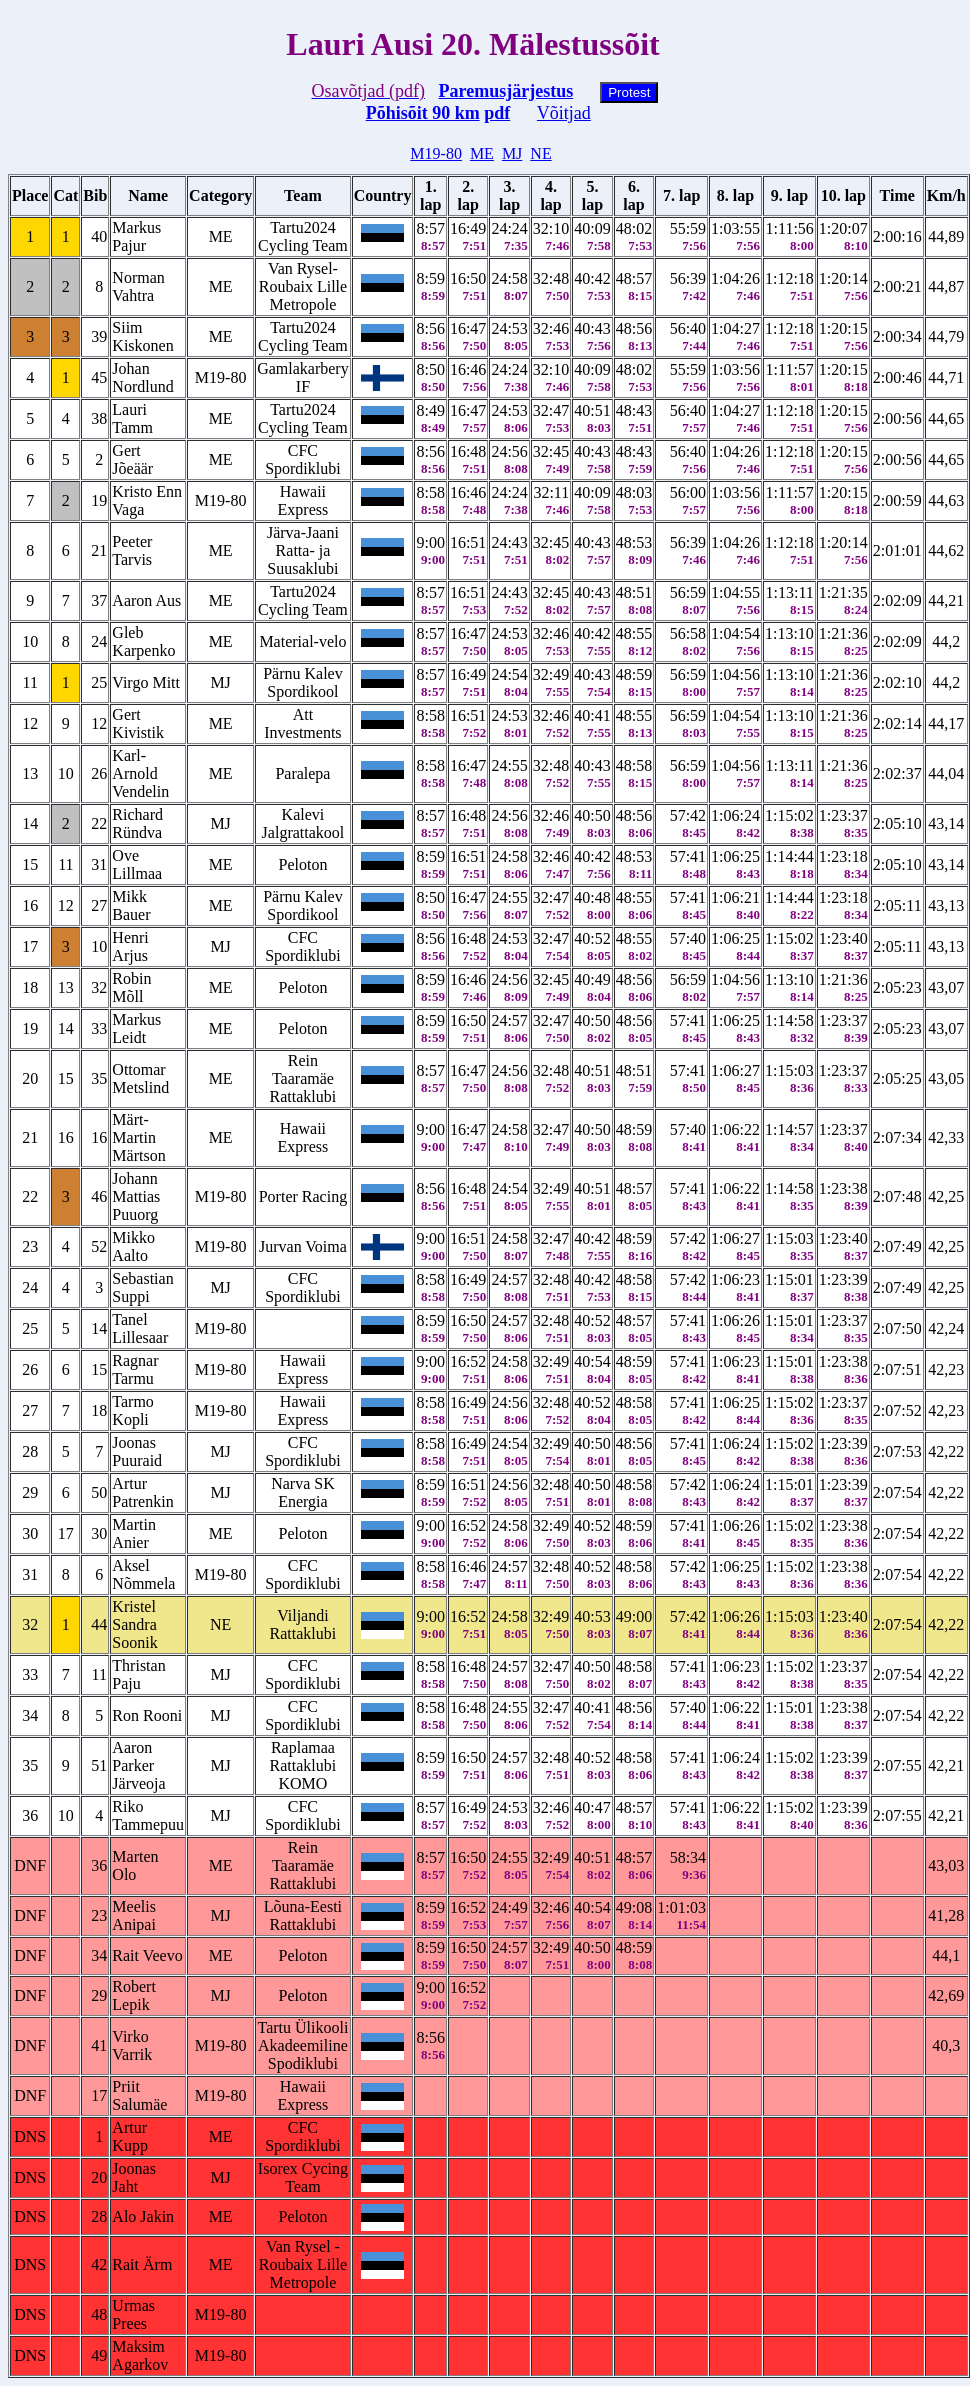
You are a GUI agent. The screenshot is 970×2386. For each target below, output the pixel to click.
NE (540, 153)
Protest (629, 92)
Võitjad (564, 113)
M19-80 (436, 153)
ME (482, 153)
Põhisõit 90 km (423, 113)
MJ (512, 153)
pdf (497, 113)
